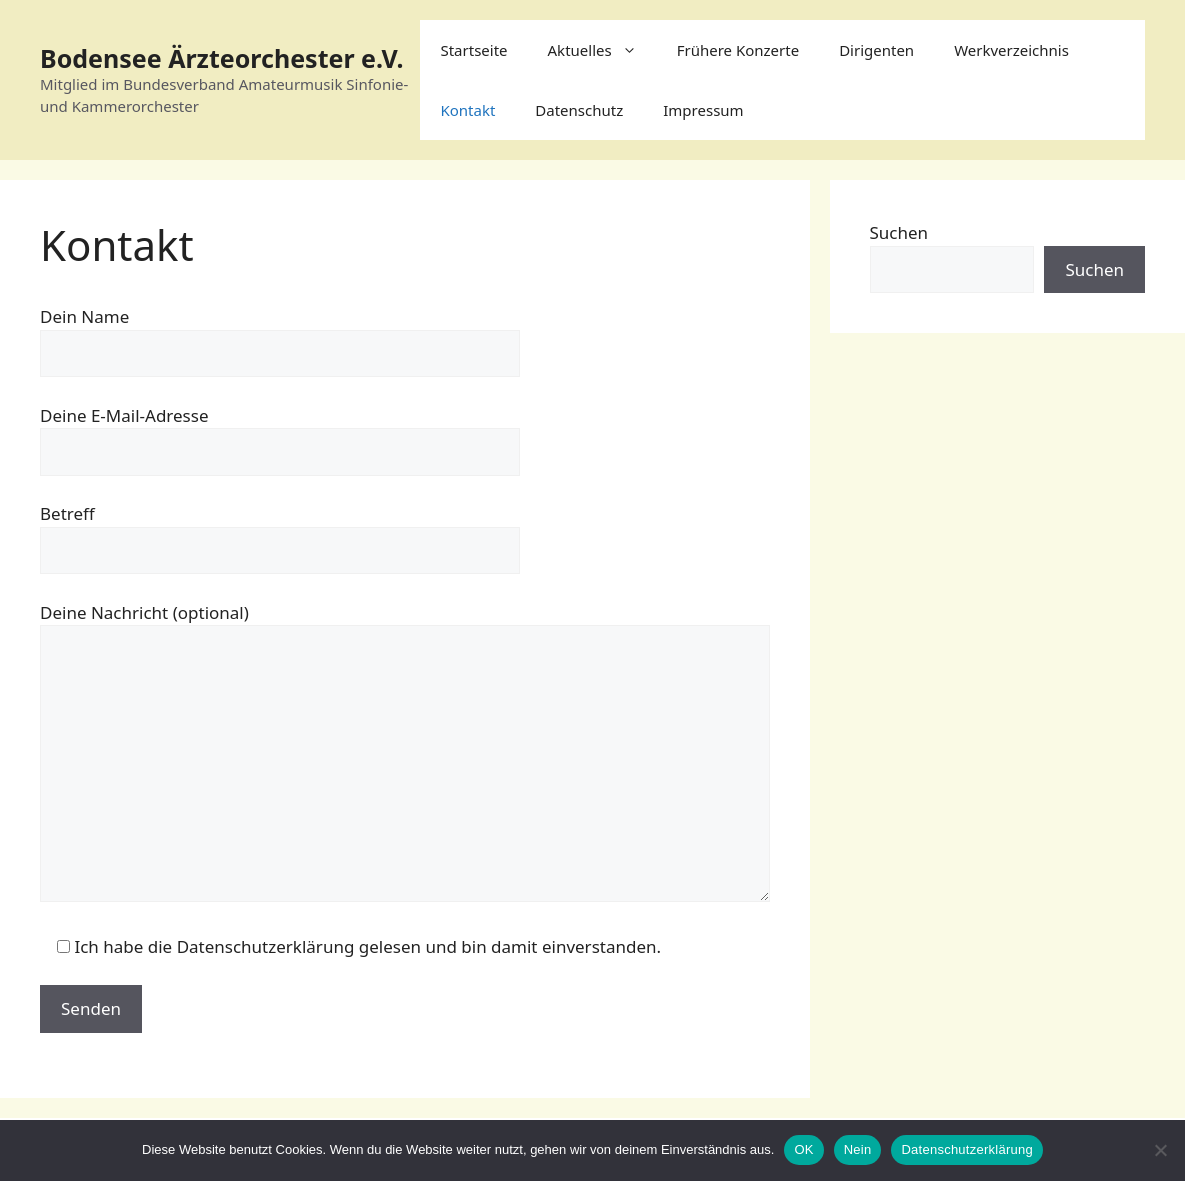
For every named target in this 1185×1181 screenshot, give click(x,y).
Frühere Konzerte (738, 50)
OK (803, 1149)
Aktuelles (602, 50)
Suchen (899, 232)
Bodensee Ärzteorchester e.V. (222, 58)
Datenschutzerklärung (966, 1149)
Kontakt (467, 110)
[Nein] (1160, 1150)
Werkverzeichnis (1011, 50)
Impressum (703, 110)
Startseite (473, 50)
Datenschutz (579, 110)
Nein (858, 1149)
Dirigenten (876, 50)
